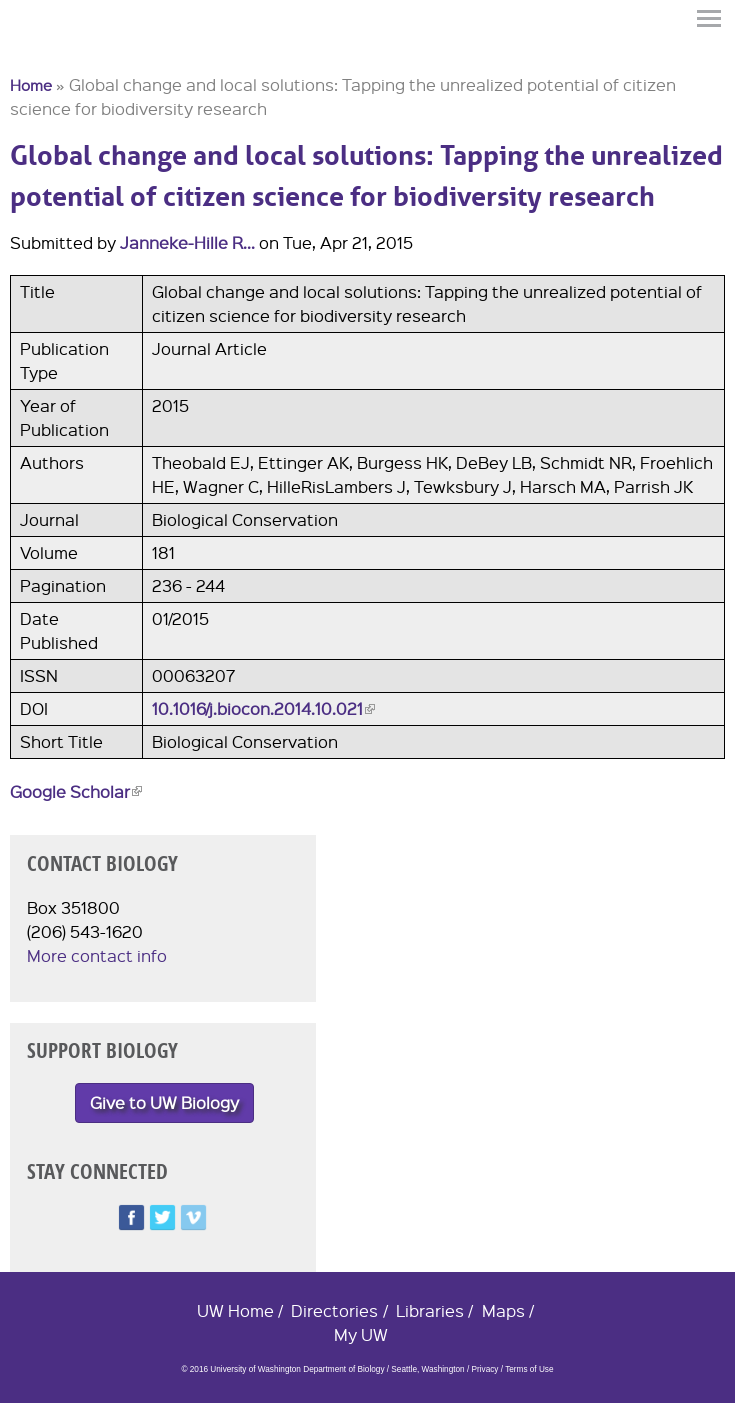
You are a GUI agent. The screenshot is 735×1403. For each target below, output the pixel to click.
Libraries (430, 1310)
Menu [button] (710, 18)
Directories (334, 1310)
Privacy (484, 1369)
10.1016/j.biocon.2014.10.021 (263, 708)
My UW (361, 1334)
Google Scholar (76, 791)
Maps (503, 1310)
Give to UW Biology (164, 1102)
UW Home (235, 1310)
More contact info (97, 955)
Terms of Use (529, 1369)
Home (31, 85)
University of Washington (46, 53)
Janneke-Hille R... (187, 242)
